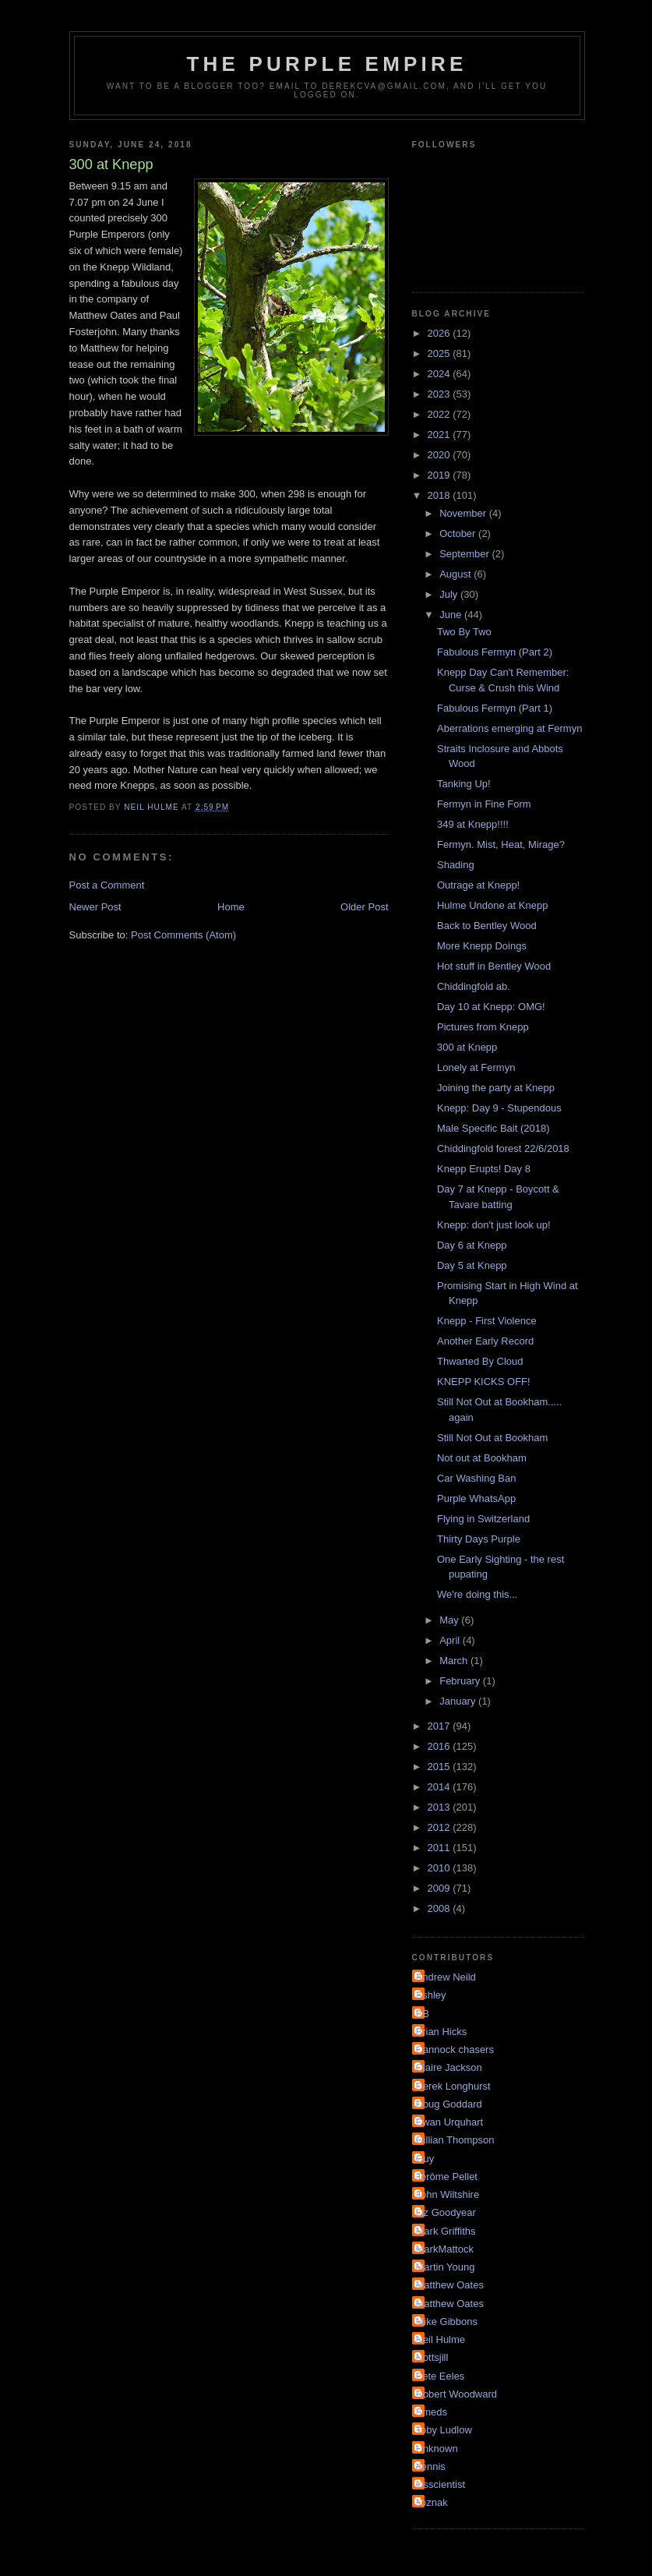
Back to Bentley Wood (487, 925)
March (454, 1660)
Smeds (431, 2412)
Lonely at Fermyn (476, 1067)
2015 (440, 1766)
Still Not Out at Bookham (492, 1437)
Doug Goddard (449, 2104)
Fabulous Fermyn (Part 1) (494, 708)
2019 (440, 475)
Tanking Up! (464, 784)
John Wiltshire (448, 2194)
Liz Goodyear (446, 2212)
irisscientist (441, 2484)
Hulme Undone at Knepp (492, 905)
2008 (440, 1908)
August (456, 574)
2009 (440, 1888)
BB (422, 2013)
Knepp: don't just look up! (494, 1225)
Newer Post (95, 907)
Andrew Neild (446, 1977)
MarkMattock (445, 2249)
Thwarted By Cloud (480, 1361)
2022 (440, 414)
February (461, 1681)
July (449, 594)
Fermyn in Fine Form (484, 804)
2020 (440, 455)
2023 (440, 394)
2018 (440, 495)
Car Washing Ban (476, 1478)
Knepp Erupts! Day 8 (483, 1169)
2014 (440, 1787)
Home (231, 907)
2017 (440, 1726)
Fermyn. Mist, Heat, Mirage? (501, 844)
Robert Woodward (457, 2394)
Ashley (431, 1995)
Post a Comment (107, 885)
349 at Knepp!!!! (473, 824)
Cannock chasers (455, 2049)
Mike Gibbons (447, 2321)
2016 (440, 1746)
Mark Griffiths (446, 2231)
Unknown (437, 2448)
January (458, 1701)
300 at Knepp (467, 1047)
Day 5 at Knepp (472, 1265)
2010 (440, 1868)
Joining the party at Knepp (496, 1088)
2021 (440, 434)
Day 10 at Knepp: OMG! (491, 1006)
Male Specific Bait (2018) (493, 1128)
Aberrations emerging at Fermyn (509, 728)
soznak (432, 2502)
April (451, 1640)
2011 (440, 1847)
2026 (440, 333)
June (451, 614)
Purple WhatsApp (476, 1498)
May (450, 1620)
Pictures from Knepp (483, 1027)
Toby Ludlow (444, 2430)
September (465, 554)
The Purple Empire (327, 64)
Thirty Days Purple (478, 1539)
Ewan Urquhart (450, 2122)
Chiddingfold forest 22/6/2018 (503, 1148)
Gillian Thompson (455, 2140)
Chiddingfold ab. (473, 986)
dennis (431, 2466)
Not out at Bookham (482, 1458)
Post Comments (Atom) (183, 935)
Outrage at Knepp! (478, 885)
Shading (455, 865)
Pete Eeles (440, 2376)
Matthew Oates (450, 2285)
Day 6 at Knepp (472, 1245)
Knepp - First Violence (487, 1321)
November (464, 513)
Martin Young (445, 2267)
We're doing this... (477, 1594)
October (458, 533)
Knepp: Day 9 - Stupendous (499, 1108)
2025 (440, 353)
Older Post (364, 907)
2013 (440, 1807)
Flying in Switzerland (483, 1519)
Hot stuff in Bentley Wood (494, 966)
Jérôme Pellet (447, 2176)
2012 (440, 1827)
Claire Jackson (449, 2067)
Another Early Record (485, 1341)
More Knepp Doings (482, 946)
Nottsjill (432, 2357)
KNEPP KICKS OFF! (483, 1381)
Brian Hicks (441, 2031)
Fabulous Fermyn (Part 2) (494, 652)
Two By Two (464, 632)
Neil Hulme (441, 2339)
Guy (425, 2158)
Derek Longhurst (453, 2086)
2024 (440, 374)
